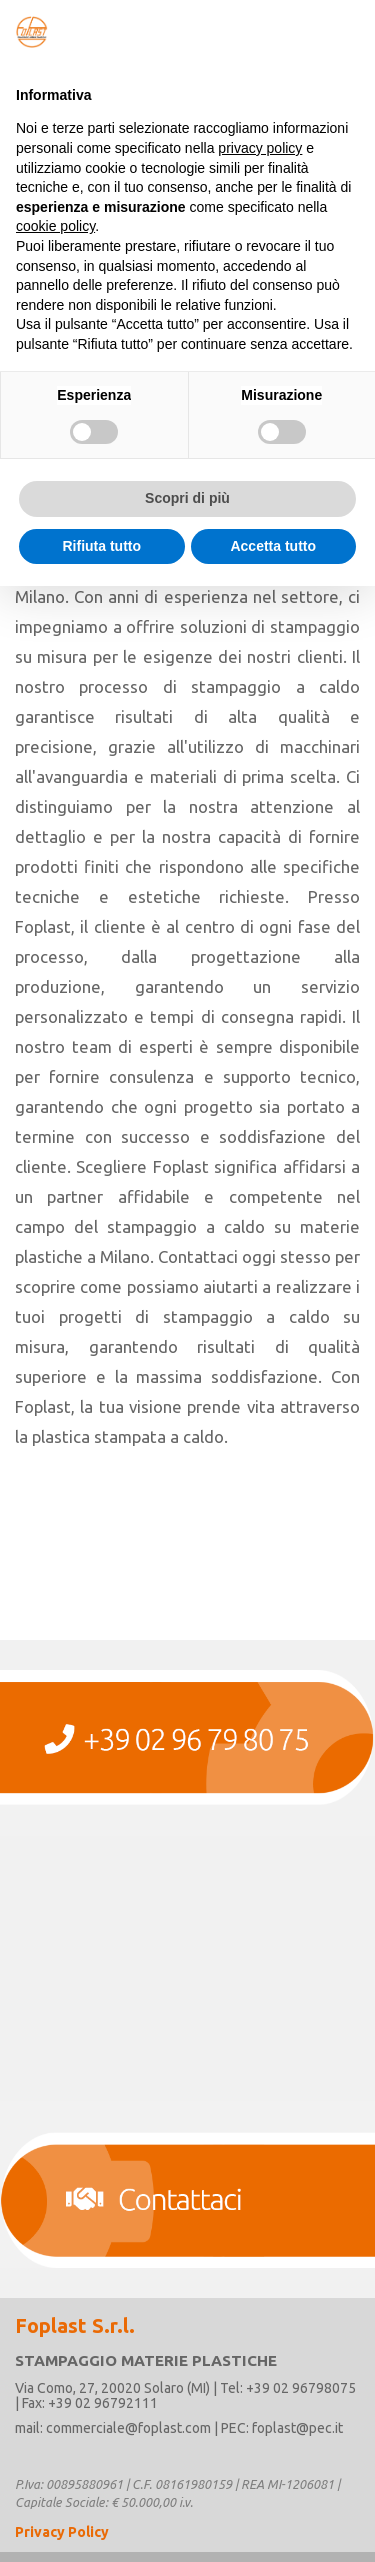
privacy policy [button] (260, 148)
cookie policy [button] (55, 226)
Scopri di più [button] (187, 498)
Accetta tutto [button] (273, 546)
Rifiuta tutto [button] (101, 546)
